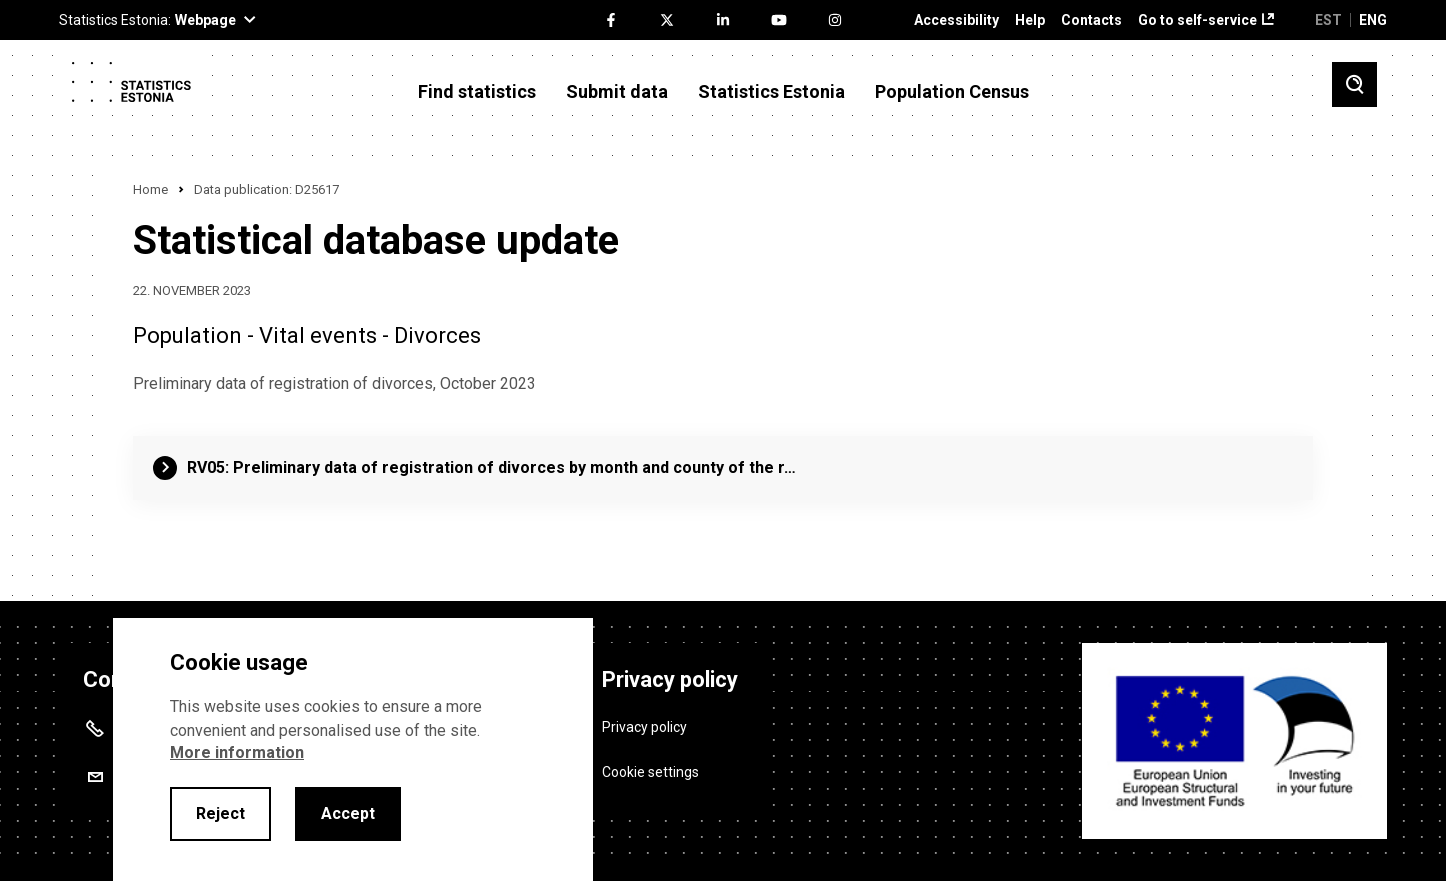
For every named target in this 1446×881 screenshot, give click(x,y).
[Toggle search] (1354, 84)
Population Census (952, 92)
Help (1030, 20)
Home (150, 189)
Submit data (617, 92)
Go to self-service (1197, 20)
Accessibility (956, 20)
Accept (348, 813)
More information (237, 752)
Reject (220, 813)
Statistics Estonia (771, 92)
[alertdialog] (353, 749)
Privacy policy (644, 726)
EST (1328, 20)
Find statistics (477, 92)
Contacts (1091, 20)
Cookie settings (650, 771)
